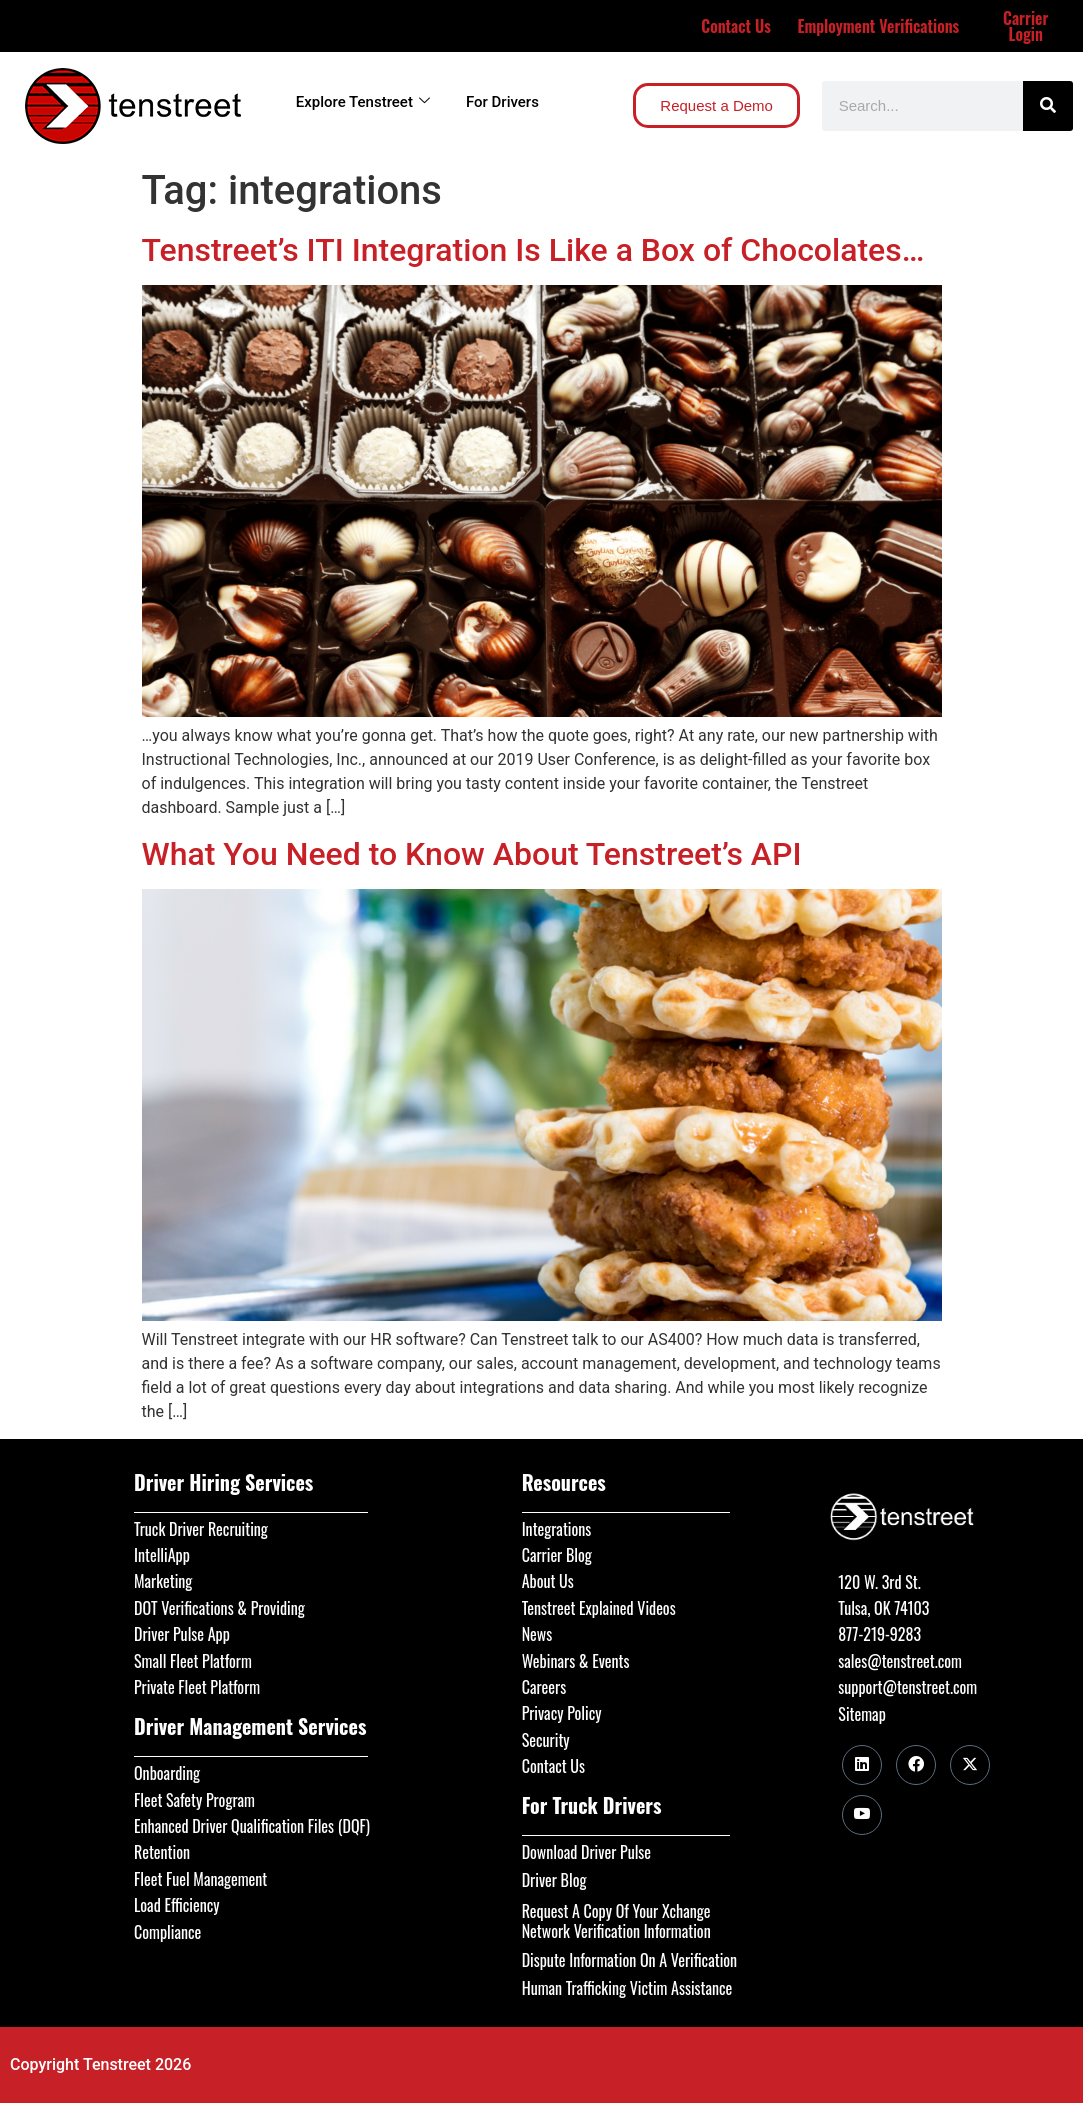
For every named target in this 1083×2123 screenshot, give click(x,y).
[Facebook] (916, 1765)
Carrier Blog (557, 1555)
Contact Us (736, 26)
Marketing (163, 1581)
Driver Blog (554, 1880)
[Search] (1048, 106)
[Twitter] (970, 1765)
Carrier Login (1025, 26)
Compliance (167, 1932)
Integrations (557, 1529)
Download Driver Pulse (586, 1852)
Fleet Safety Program (194, 1800)
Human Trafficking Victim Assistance (627, 1988)
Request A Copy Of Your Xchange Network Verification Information (616, 1921)
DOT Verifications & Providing (219, 1608)
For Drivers (502, 102)
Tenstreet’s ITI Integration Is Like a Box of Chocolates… (533, 250)
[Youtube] (862, 1815)
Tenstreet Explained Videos (599, 1608)
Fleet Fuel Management (200, 1879)
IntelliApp (162, 1555)
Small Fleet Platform (193, 1661)
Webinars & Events (576, 1661)
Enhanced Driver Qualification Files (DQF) (252, 1826)
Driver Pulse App (182, 1634)
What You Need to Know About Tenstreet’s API (472, 854)
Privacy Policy (562, 1713)
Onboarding (167, 1773)
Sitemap (861, 1714)
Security (546, 1740)
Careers (544, 1687)
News (537, 1634)
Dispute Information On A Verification (629, 1960)
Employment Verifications (878, 26)
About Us (548, 1581)
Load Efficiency (177, 1905)
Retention (162, 1852)
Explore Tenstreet (363, 102)
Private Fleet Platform (197, 1687)
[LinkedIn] (862, 1765)
